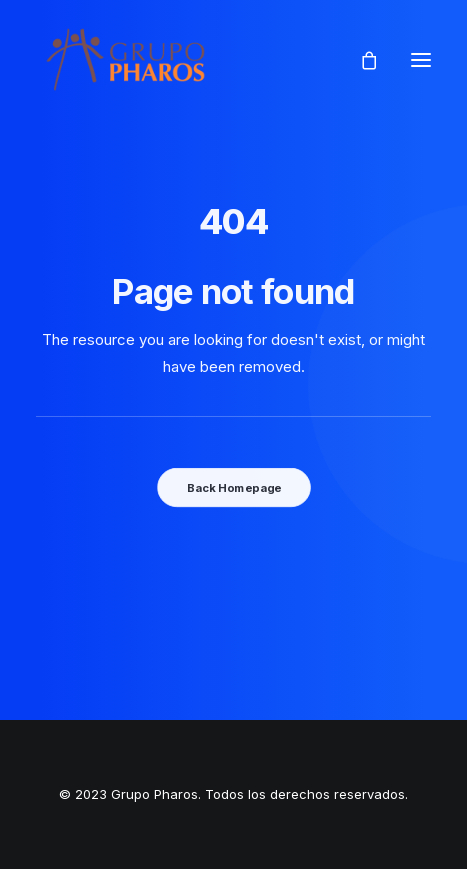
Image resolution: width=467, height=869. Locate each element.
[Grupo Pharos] (125, 59)
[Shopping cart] (360, 60)
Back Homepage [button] (233, 487)
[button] (421, 59)
